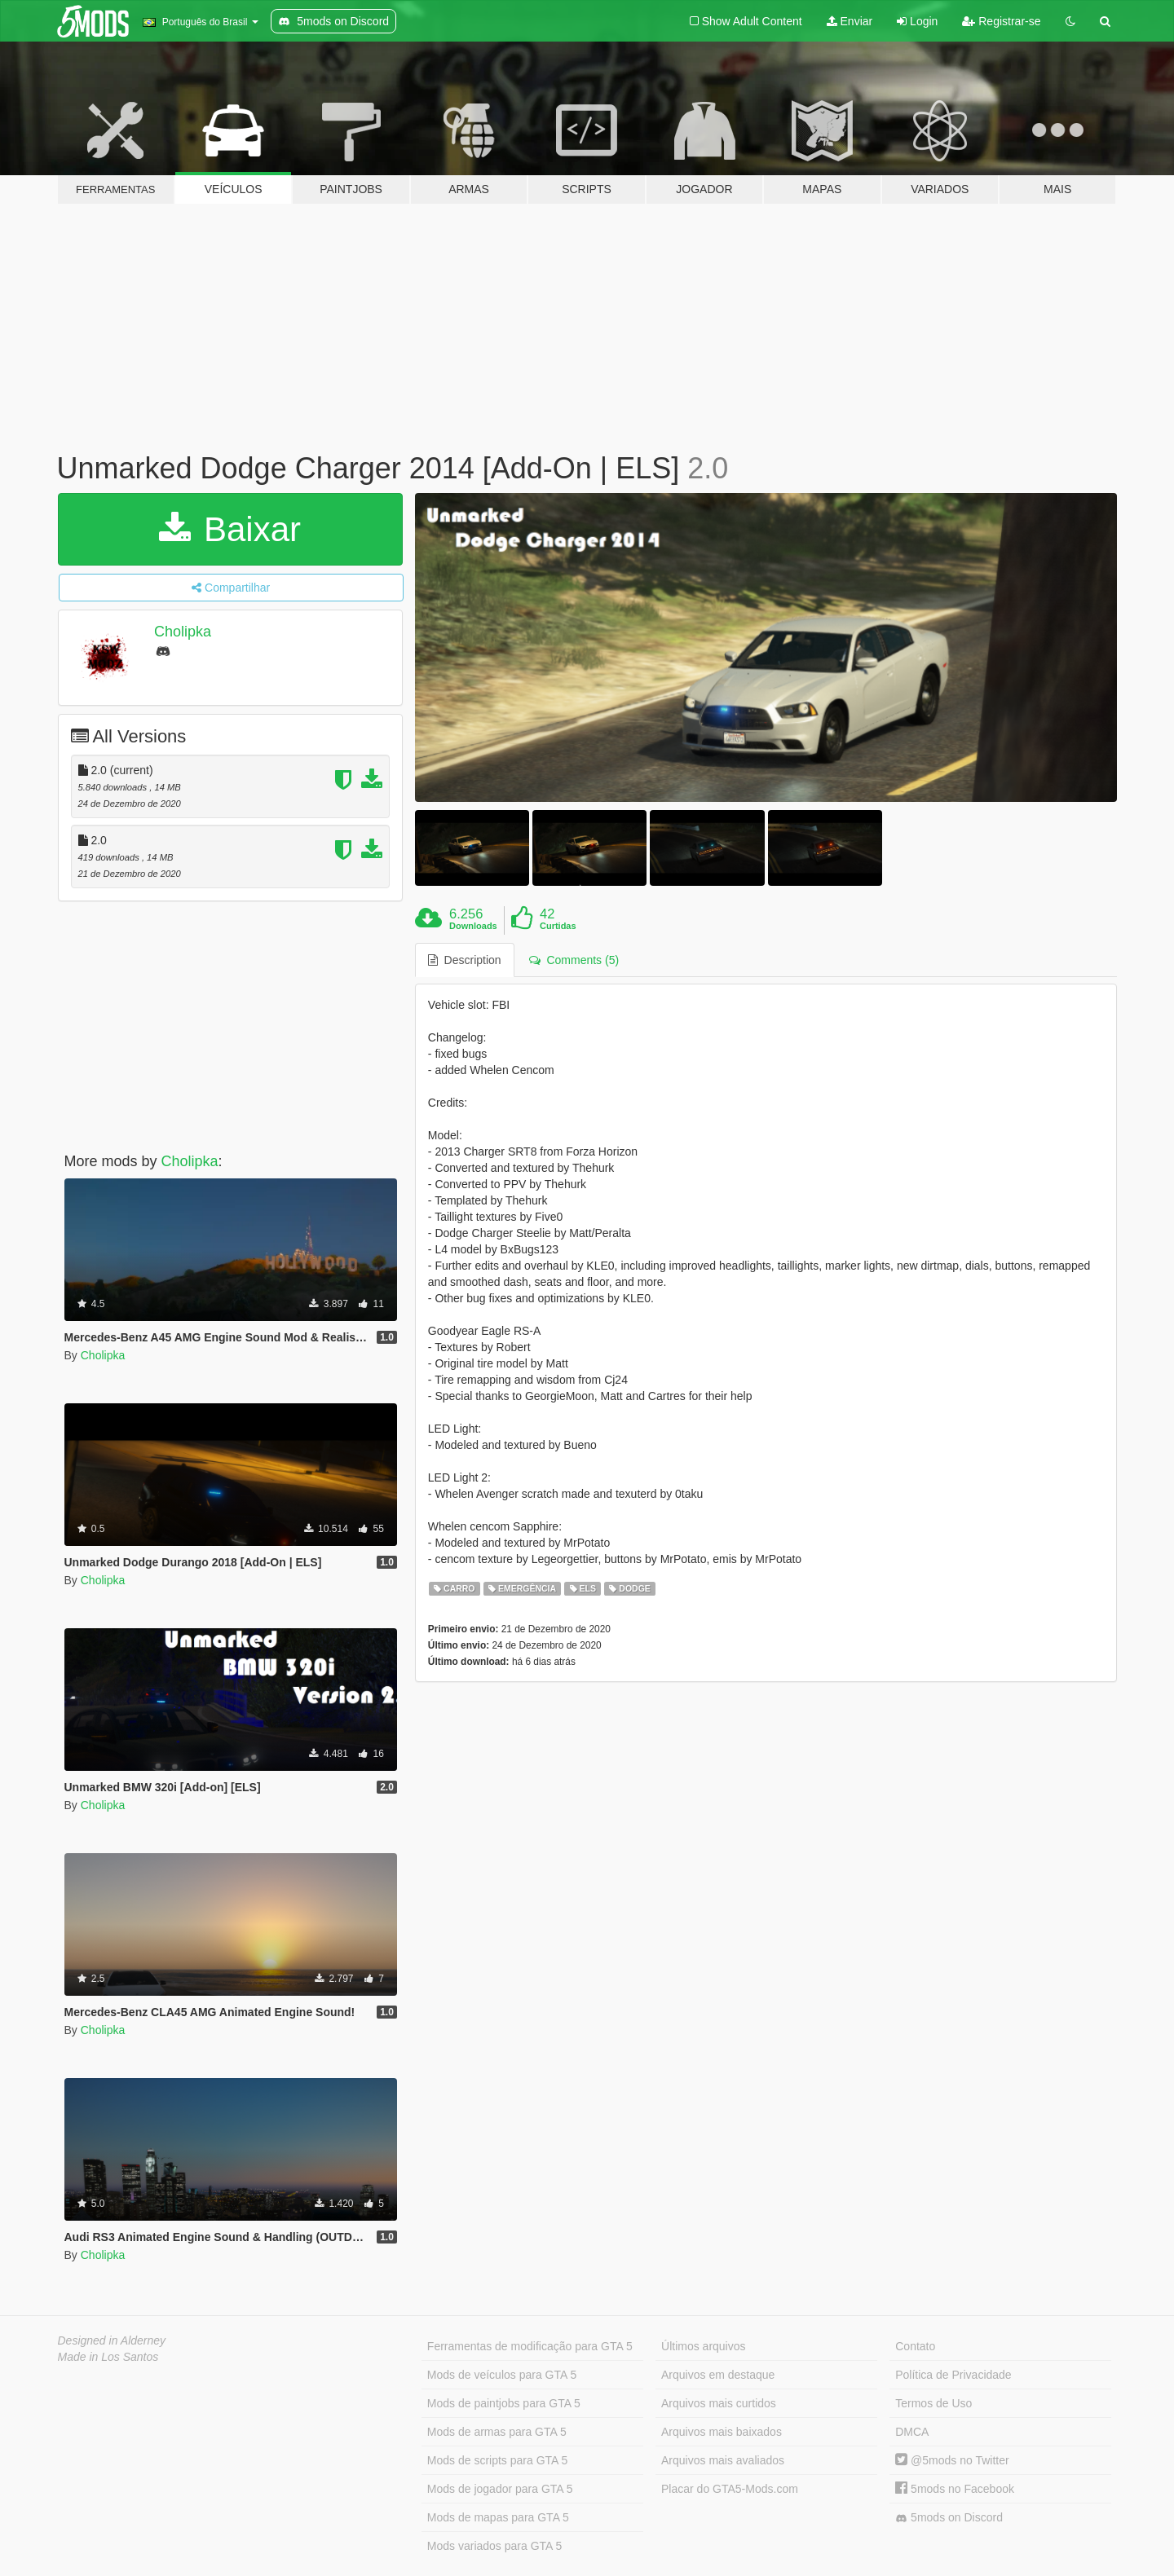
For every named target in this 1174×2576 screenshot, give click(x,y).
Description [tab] (464, 960)
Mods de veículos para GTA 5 (501, 2374)
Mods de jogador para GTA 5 (500, 2488)
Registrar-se (1001, 21)
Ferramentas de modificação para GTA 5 (530, 2346)
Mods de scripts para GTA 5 (497, 2460)
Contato (915, 2346)
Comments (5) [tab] (574, 960)
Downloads (473, 926)
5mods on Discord (949, 2518)
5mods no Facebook (954, 2488)
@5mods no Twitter (951, 2460)
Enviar (850, 21)
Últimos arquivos (703, 2346)
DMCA (912, 2431)
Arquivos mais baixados (721, 2431)
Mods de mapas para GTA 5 (498, 2517)
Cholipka (182, 631)
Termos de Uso (933, 2403)
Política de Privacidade (953, 2374)
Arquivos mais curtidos (718, 2403)
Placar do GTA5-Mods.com (729, 2488)
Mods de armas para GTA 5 (497, 2431)
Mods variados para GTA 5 (494, 2545)
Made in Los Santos (108, 2356)
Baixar (230, 529)
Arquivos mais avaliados (722, 2460)
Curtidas (558, 926)
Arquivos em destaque (718, 2374)
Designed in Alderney (112, 2340)
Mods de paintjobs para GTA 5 (503, 2403)
